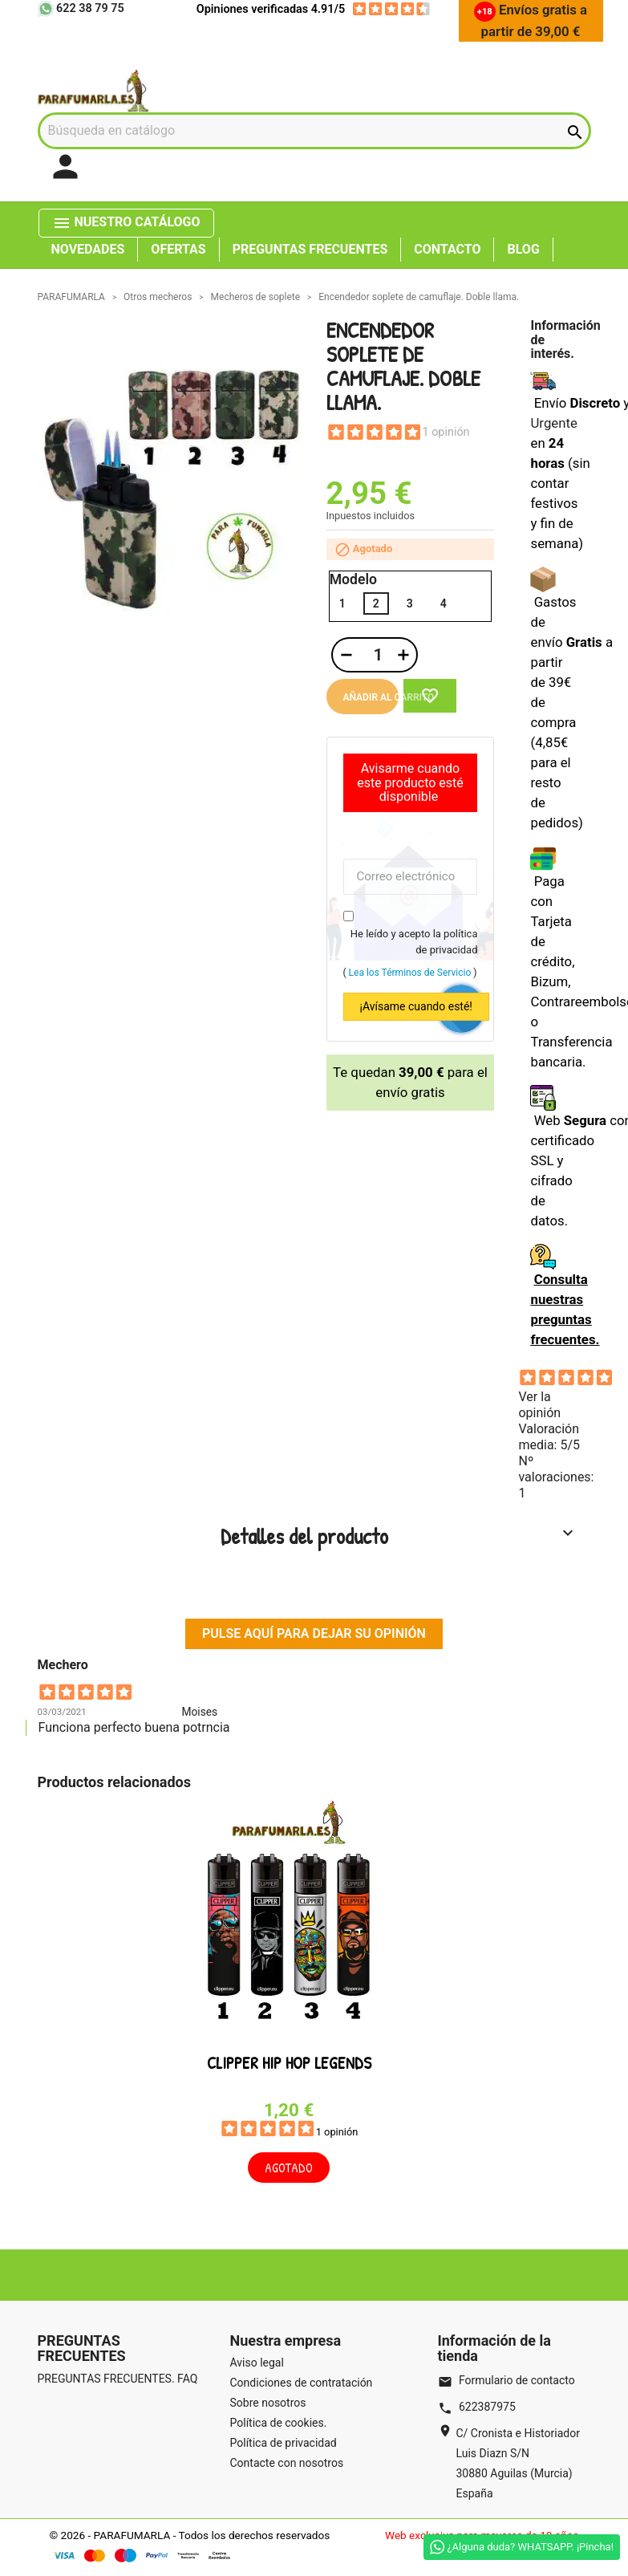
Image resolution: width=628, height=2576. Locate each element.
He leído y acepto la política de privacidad (414, 942)
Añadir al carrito (371, 697)
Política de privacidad (283, 2442)
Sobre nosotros (268, 2402)
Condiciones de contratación (301, 2382)
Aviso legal (257, 2362)
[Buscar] (314, 130)
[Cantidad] (376, 654)
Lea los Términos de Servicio (410, 972)
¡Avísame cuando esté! (416, 1006)
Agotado (289, 2168)
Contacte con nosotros (287, 2462)
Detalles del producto (399, 1536)
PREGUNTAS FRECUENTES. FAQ (118, 2378)
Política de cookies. (278, 2422)
